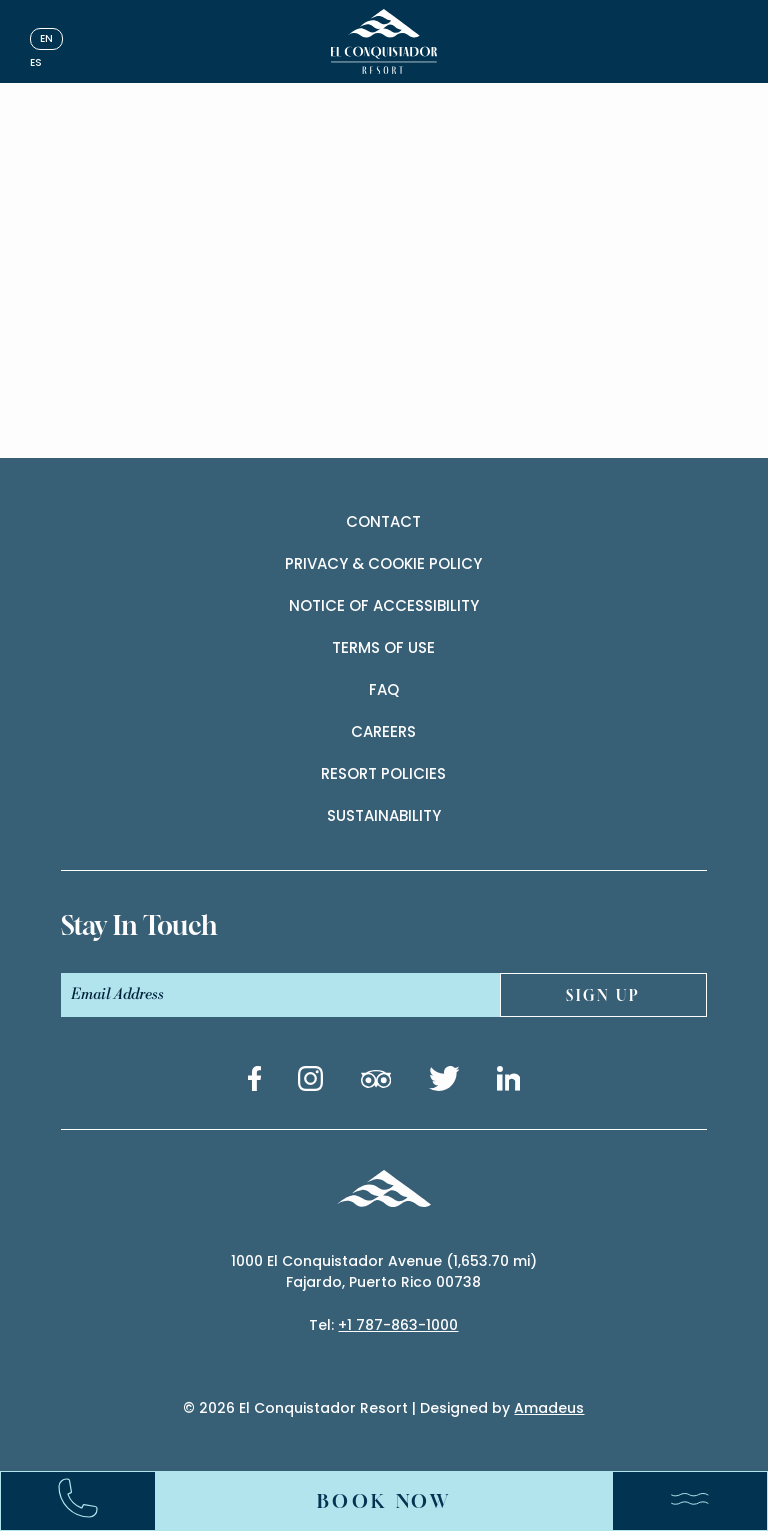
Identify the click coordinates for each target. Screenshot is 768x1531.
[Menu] (680, 1501)
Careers (383, 731)
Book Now (384, 1501)
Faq (384, 689)
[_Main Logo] (384, 41)
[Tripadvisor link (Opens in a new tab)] (376, 1082)
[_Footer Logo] (383, 1191)
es (36, 62)
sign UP (603, 995)
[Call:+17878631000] (88, 1501)
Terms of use (383, 647)
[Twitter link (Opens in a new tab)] (444, 1082)
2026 (217, 1408)
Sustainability (384, 815)
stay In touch (139, 925)
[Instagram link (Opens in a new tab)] (310, 1082)
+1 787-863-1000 (398, 1325)
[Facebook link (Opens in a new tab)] (254, 1082)
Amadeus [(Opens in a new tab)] (549, 1408)
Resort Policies (383, 773)
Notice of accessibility (384, 605)
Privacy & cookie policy (383, 563)
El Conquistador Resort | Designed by (411, 1408)
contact (383, 521)
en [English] (46, 38)
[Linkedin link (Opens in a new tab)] (509, 1082)
